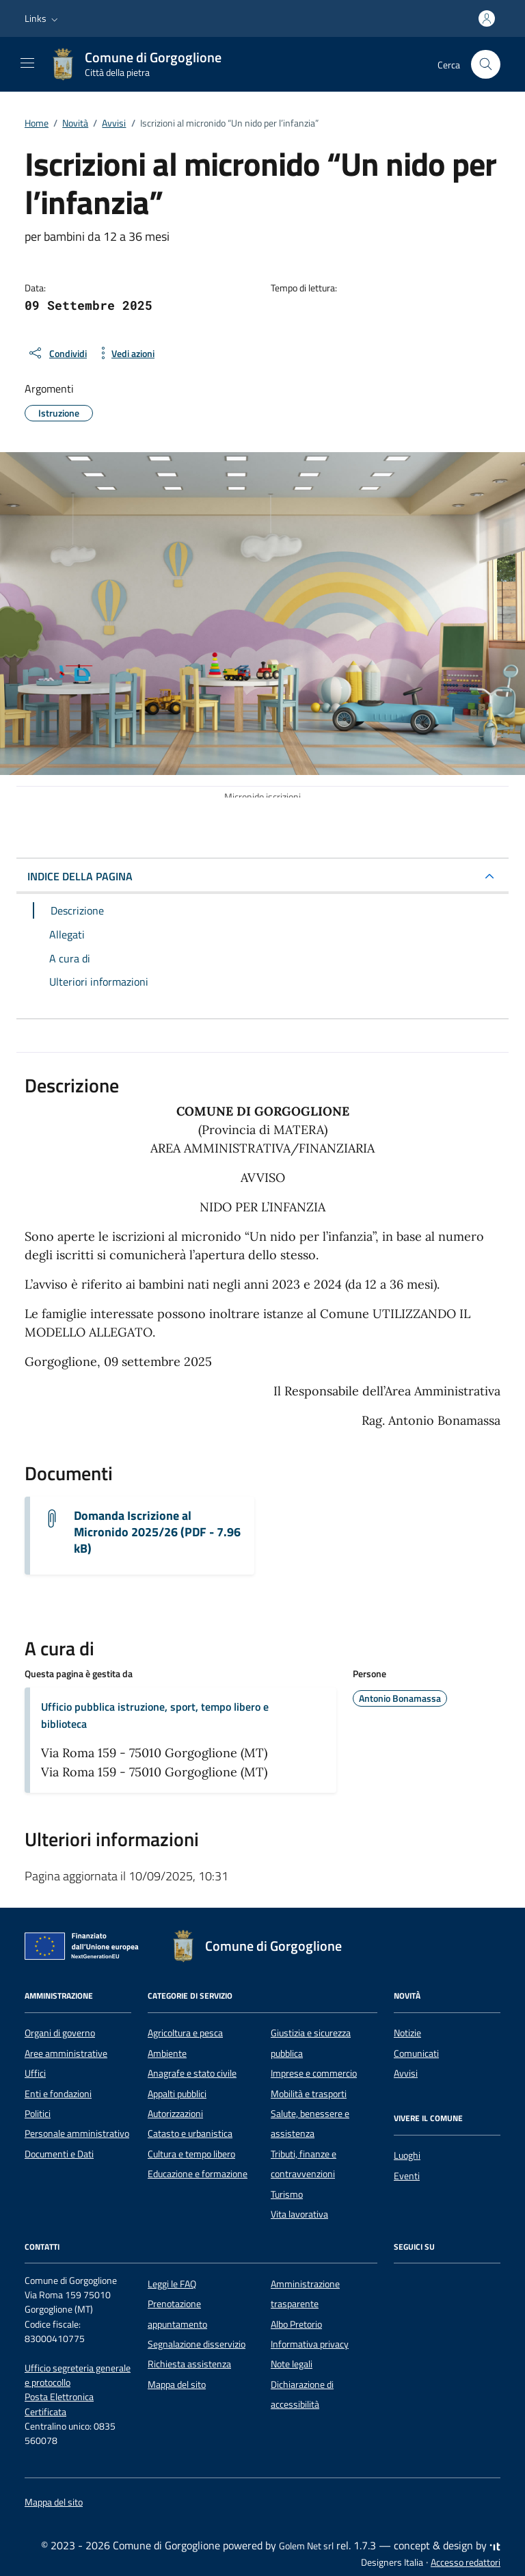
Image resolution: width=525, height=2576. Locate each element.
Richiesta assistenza (189, 2363)
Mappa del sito (177, 2384)
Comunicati (416, 2053)
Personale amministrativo (77, 2133)
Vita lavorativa (299, 2214)
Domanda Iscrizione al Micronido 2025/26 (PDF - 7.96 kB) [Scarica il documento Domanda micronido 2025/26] (157, 1532)
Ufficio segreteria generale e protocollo (78, 2375)
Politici (38, 2113)
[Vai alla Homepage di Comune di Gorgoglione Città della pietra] (142, 64)
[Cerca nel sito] (485, 64)
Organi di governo (60, 2032)
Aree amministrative (66, 2053)
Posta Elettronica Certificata (59, 2404)
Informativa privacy (310, 2344)
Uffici (35, 2073)
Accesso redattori (465, 2562)
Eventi (407, 2175)
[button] (43, 18)
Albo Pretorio (296, 2324)
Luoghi (407, 2155)
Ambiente (167, 2053)
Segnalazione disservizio (196, 2344)
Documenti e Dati (59, 2153)
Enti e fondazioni (58, 2093)
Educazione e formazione (197, 2173)
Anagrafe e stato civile (192, 2073)
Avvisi (406, 2073)
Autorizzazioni (175, 2113)
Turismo (287, 2194)
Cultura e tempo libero (191, 2153)
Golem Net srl (306, 2545)
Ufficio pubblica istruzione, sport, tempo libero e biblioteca (155, 1715)
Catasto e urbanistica (190, 2133)
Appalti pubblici (177, 2093)
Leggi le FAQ (172, 2283)
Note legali (291, 2363)
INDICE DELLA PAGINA (80, 876)
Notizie (407, 2032)
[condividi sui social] (57, 353)
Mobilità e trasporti (309, 2093)
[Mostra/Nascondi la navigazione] (27, 63)
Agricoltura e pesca (185, 2032)
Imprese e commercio (314, 2073)
